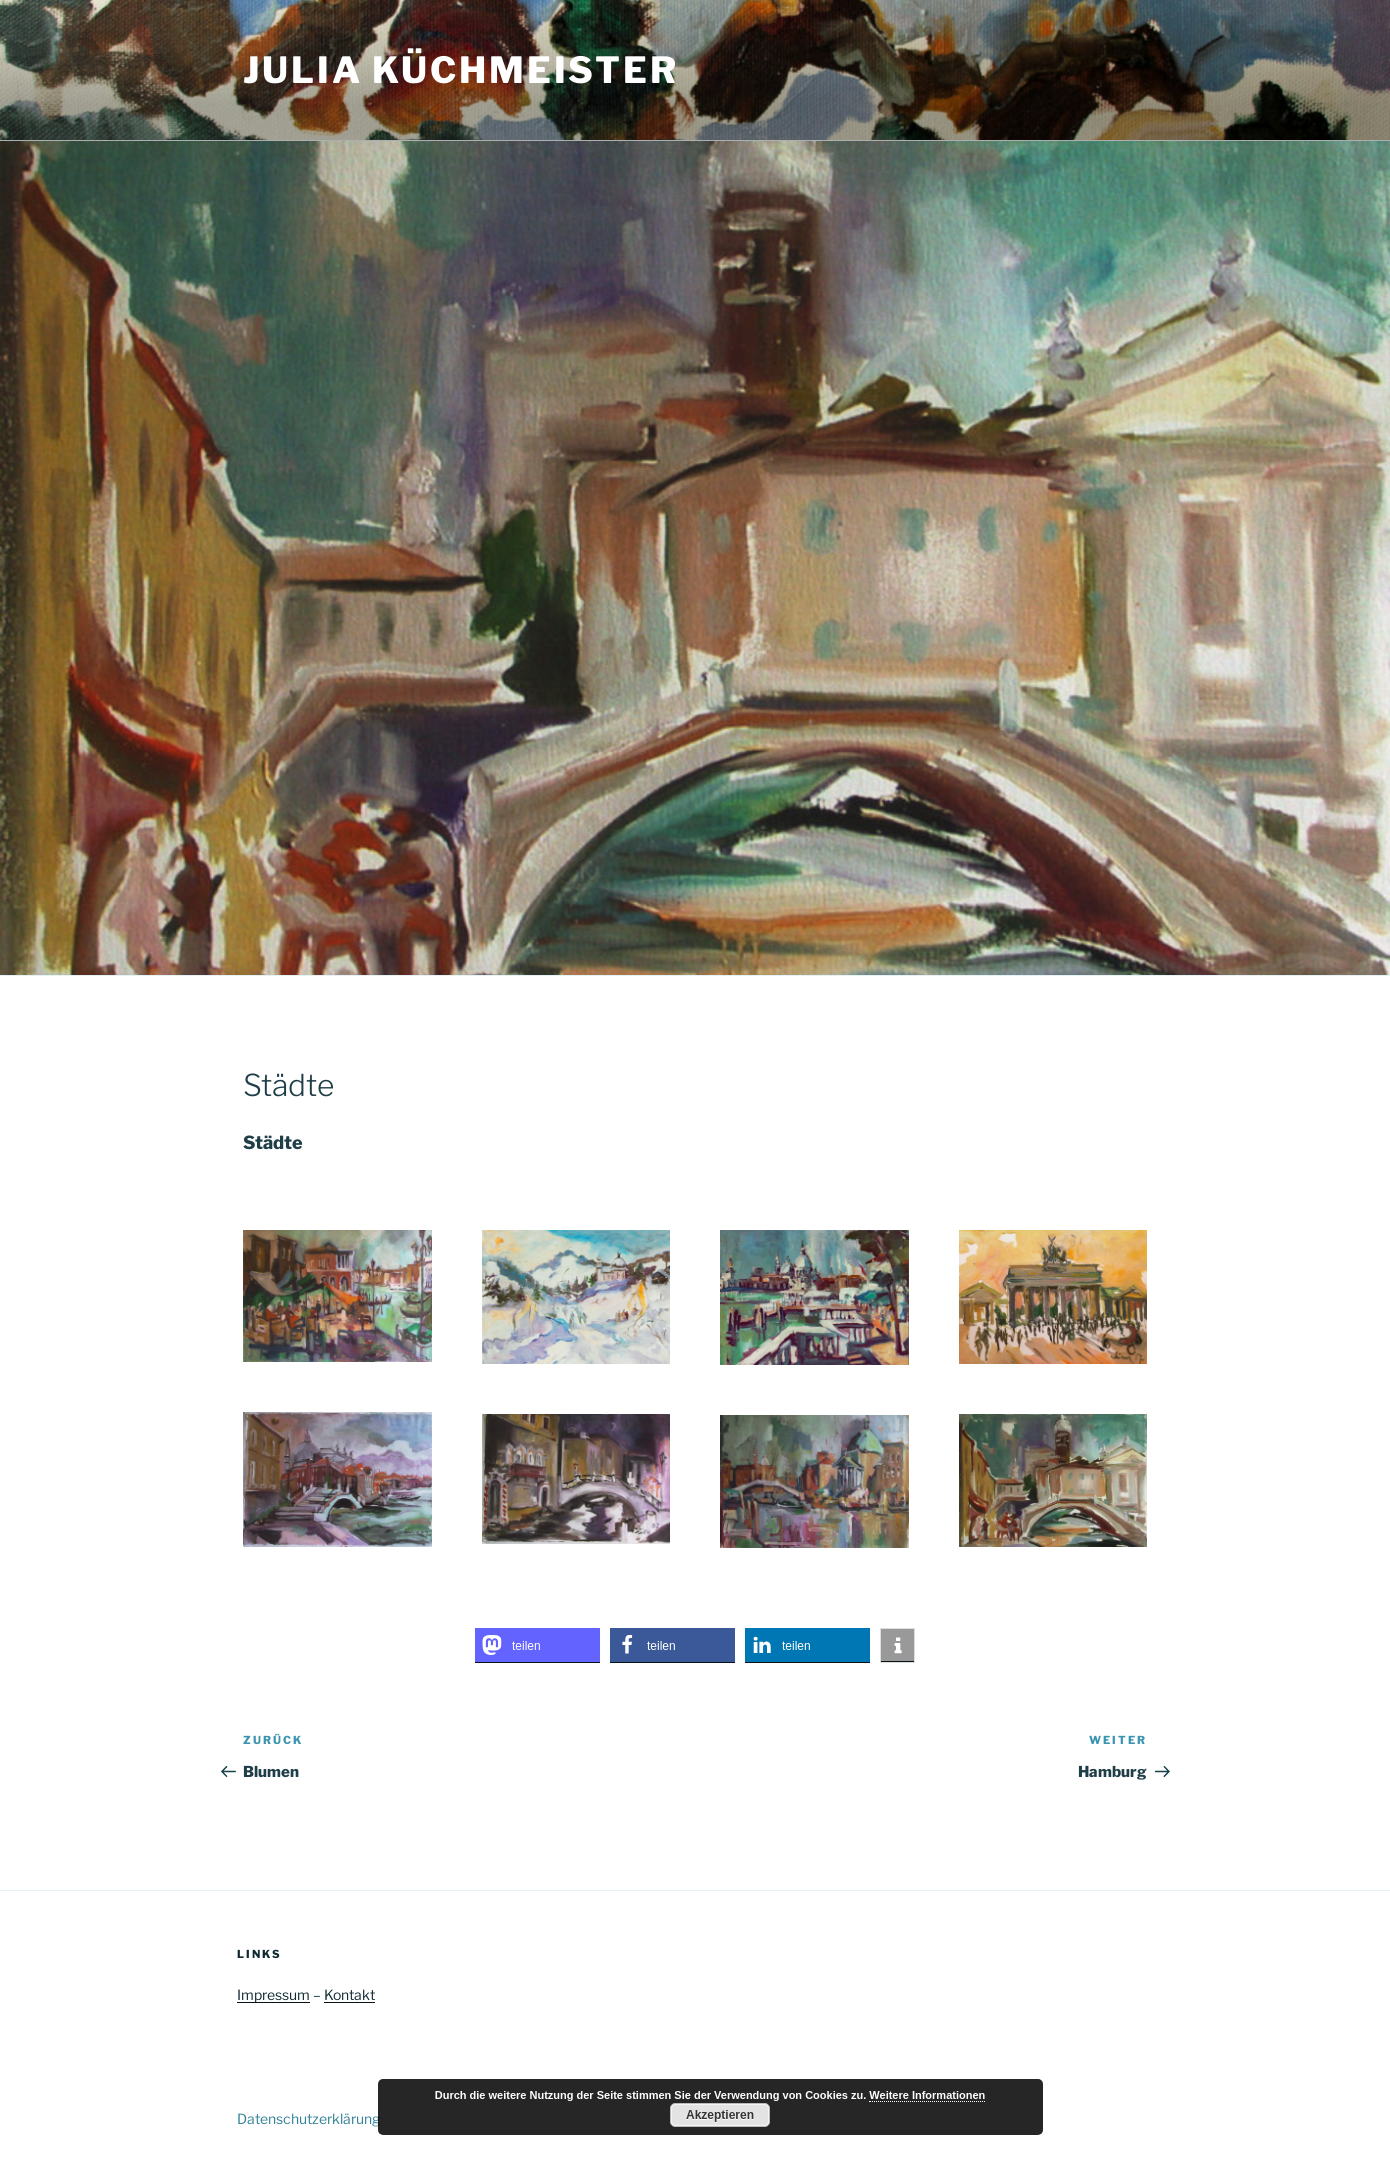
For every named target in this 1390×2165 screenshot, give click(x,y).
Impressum (273, 1994)
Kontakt (349, 1994)
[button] (537, 1645)
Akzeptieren (720, 2115)
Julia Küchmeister (461, 70)
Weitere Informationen (927, 2095)
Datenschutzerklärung (308, 2118)
